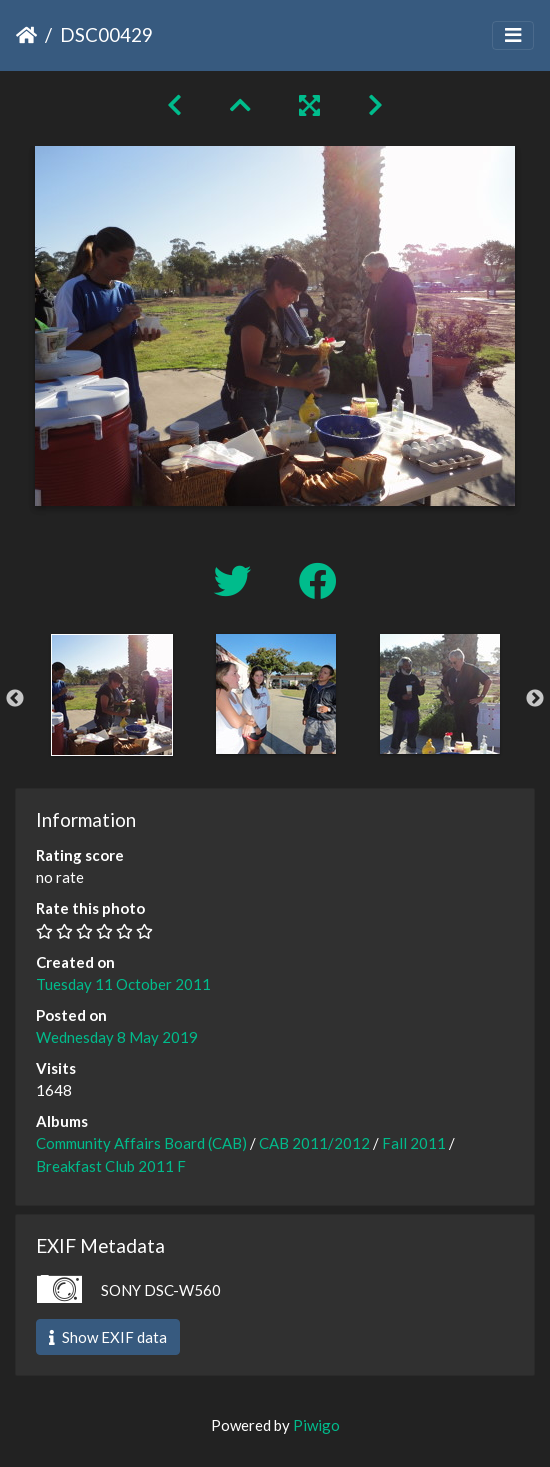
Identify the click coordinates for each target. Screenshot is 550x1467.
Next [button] (535, 699)
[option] (112, 695)
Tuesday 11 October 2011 (123, 984)
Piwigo (316, 1425)
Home (26, 35)
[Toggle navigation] (513, 35)
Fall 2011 (414, 1143)
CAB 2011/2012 (314, 1143)
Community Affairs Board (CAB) (141, 1143)
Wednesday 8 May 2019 (117, 1037)
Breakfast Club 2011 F (111, 1166)
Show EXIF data (108, 1337)
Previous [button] (15, 699)
